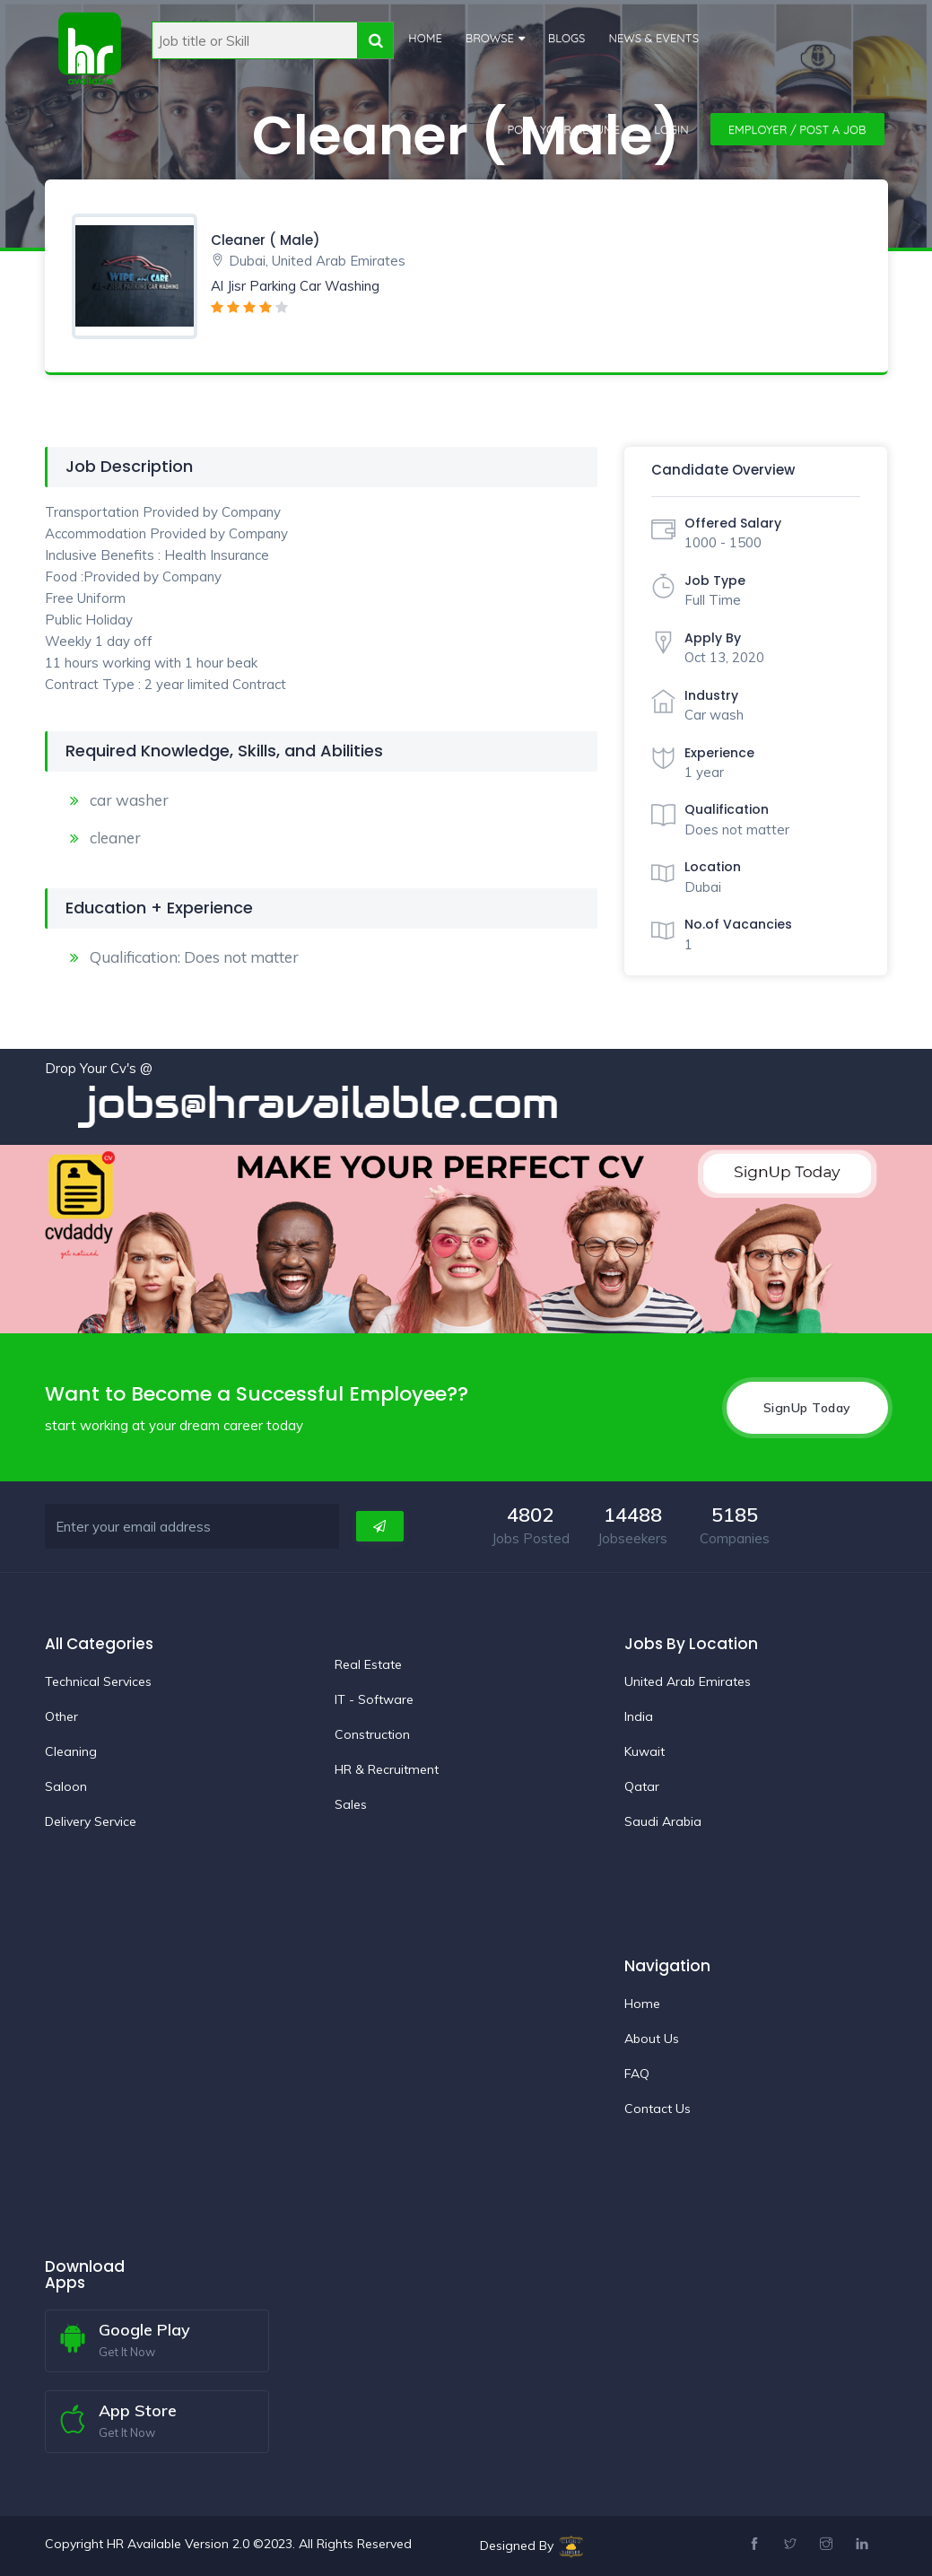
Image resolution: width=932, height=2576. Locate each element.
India (638, 1715)
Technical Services (98, 1680)
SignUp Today (807, 1407)
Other (61, 1715)
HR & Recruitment (387, 1768)
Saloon (66, 1785)
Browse (489, 38)
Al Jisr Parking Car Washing (295, 285)
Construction (372, 1733)
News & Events (653, 38)
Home (424, 38)
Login (671, 129)
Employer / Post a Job (797, 129)
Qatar (641, 1785)
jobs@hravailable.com (343, 1103)
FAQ (636, 2073)
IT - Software (374, 1698)
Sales (351, 1803)
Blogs (566, 38)
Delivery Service (90, 1820)
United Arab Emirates (687, 1680)
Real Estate (368, 1663)
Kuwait (644, 1750)
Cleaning (71, 1750)
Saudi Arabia (662, 1820)
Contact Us (657, 2108)
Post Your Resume (564, 129)
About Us (651, 2038)
